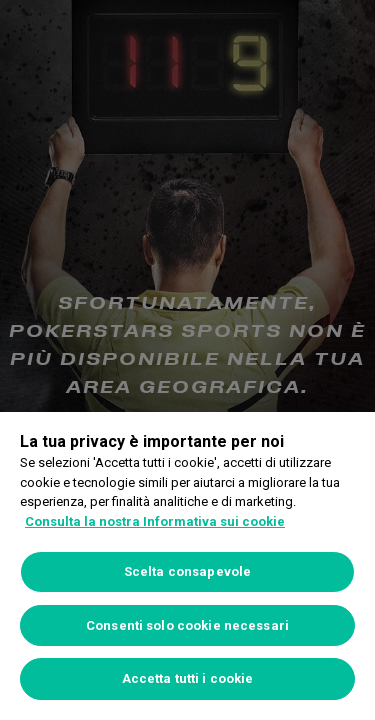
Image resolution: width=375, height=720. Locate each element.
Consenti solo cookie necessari (187, 625)
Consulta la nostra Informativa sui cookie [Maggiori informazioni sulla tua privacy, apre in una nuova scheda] (155, 521)
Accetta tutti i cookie (188, 678)
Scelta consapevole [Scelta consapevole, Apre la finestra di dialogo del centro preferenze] (187, 571)
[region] (187, 566)
